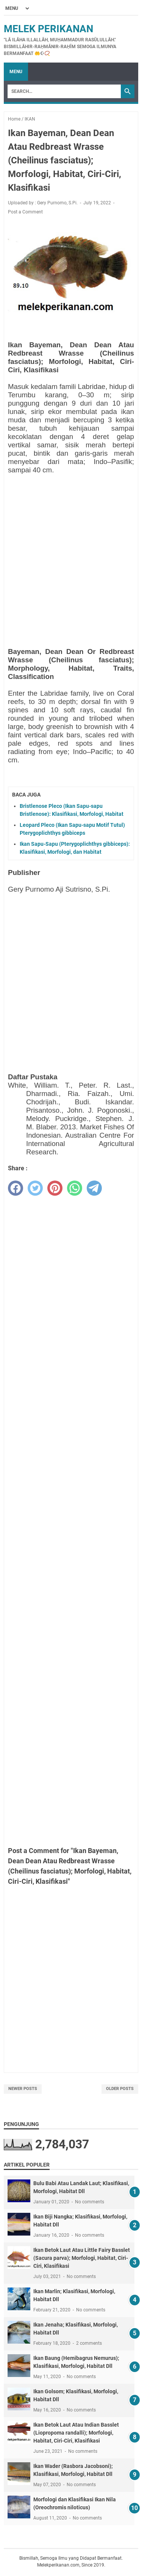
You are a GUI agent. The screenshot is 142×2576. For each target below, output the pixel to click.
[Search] (64, 91)
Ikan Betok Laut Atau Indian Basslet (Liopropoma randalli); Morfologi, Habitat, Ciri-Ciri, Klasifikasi (76, 2433)
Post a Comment (25, 212)
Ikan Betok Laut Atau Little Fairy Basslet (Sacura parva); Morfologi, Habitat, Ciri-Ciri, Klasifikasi (81, 2258)
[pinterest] (54, 1188)
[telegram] (94, 1188)
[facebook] (15, 1188)
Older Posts (120, 2088)
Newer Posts (22, 2088)
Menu (15, 71)
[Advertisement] (71, 551)
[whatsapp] (74, 1188)
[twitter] (35, 1188)
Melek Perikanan (48, 28)
